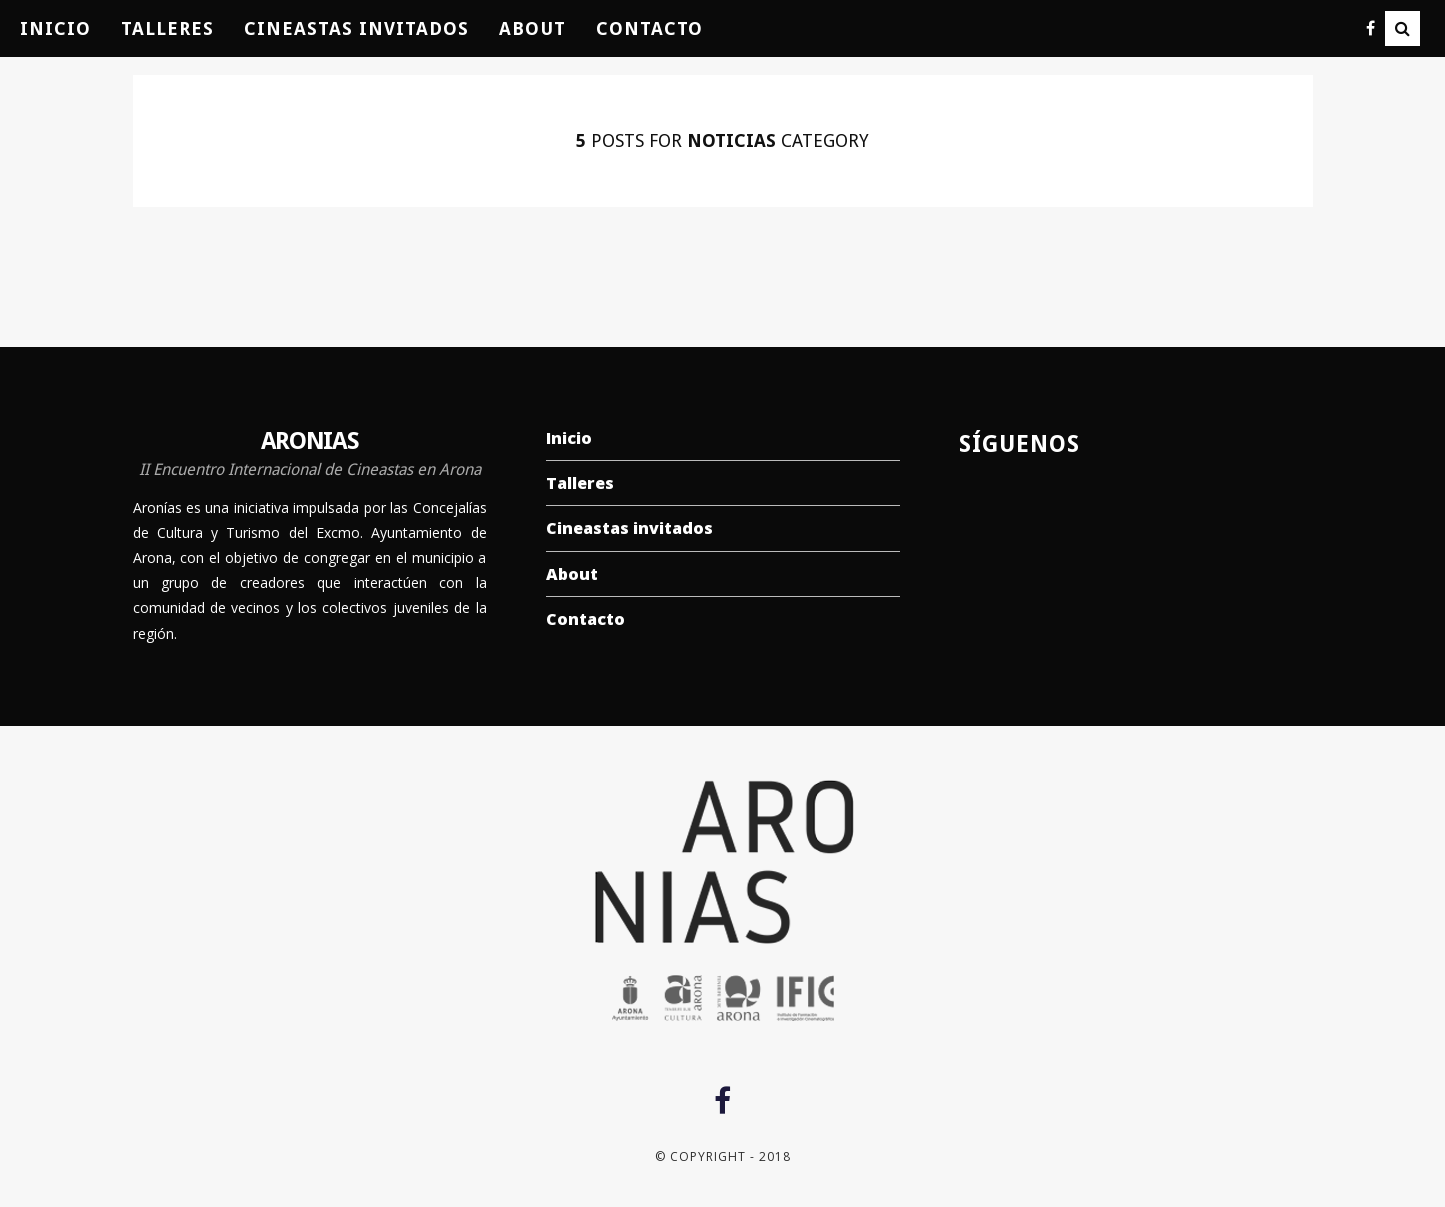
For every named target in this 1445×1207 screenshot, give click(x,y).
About (532, 28)
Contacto (649, 28)
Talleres (167, 28)
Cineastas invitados (356, 28)
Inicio (55, 28)
